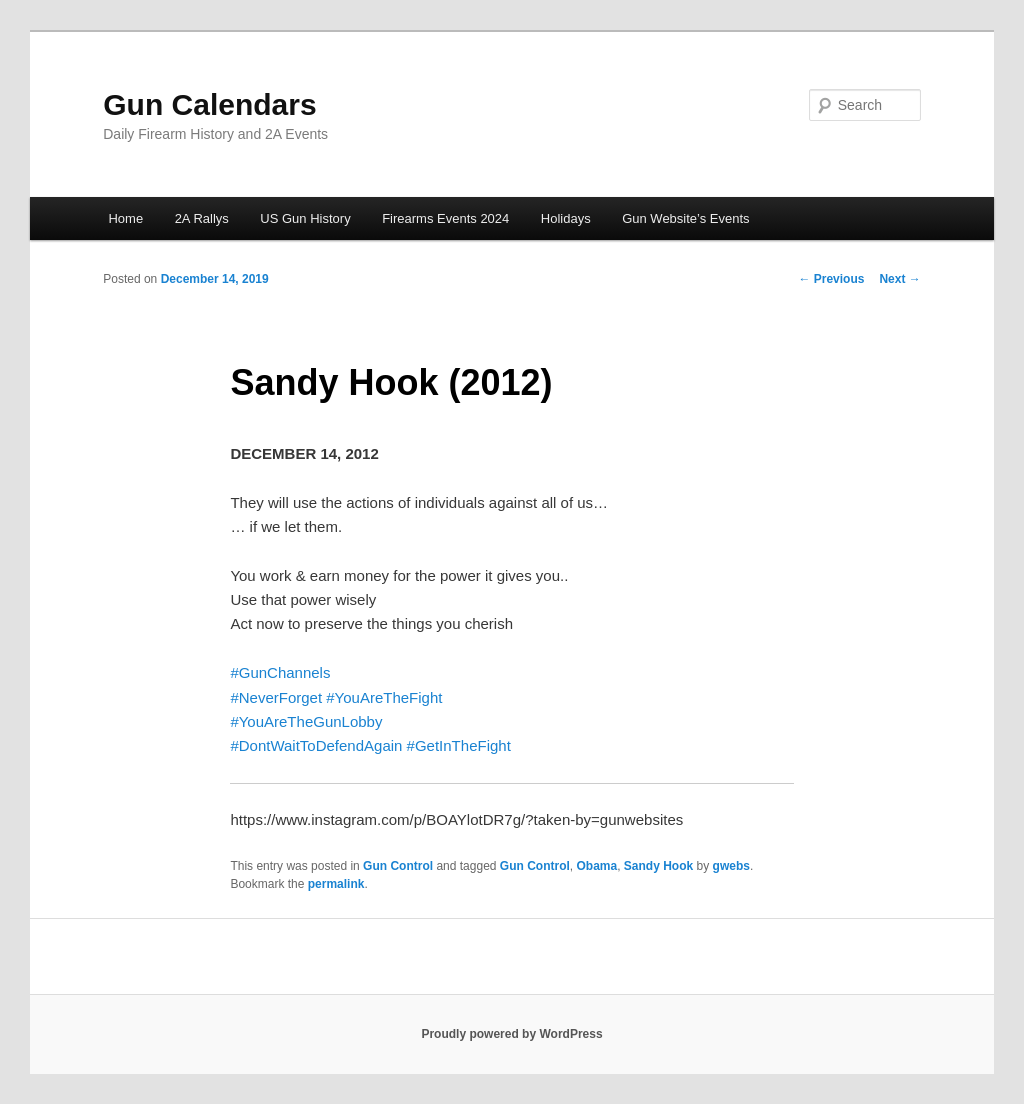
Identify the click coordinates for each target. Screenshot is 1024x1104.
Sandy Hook (658, 866)
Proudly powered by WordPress (511, 1034)
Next (899, 279)
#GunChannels (280, 672)
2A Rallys (202, 218)
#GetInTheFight (459, 745)
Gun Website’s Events (685, 218)
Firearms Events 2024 (445, 218)
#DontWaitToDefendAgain (316, 745)
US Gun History (305, 218)
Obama (596, 866)
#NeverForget (276, 697)
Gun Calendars (209, 104)
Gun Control (398, 866)
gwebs (731, 866)
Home (125, 218)
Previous (831, 279)
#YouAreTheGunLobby (306, 721)
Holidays (566, 218)
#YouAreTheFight (384, 697)
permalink (336, 884)
